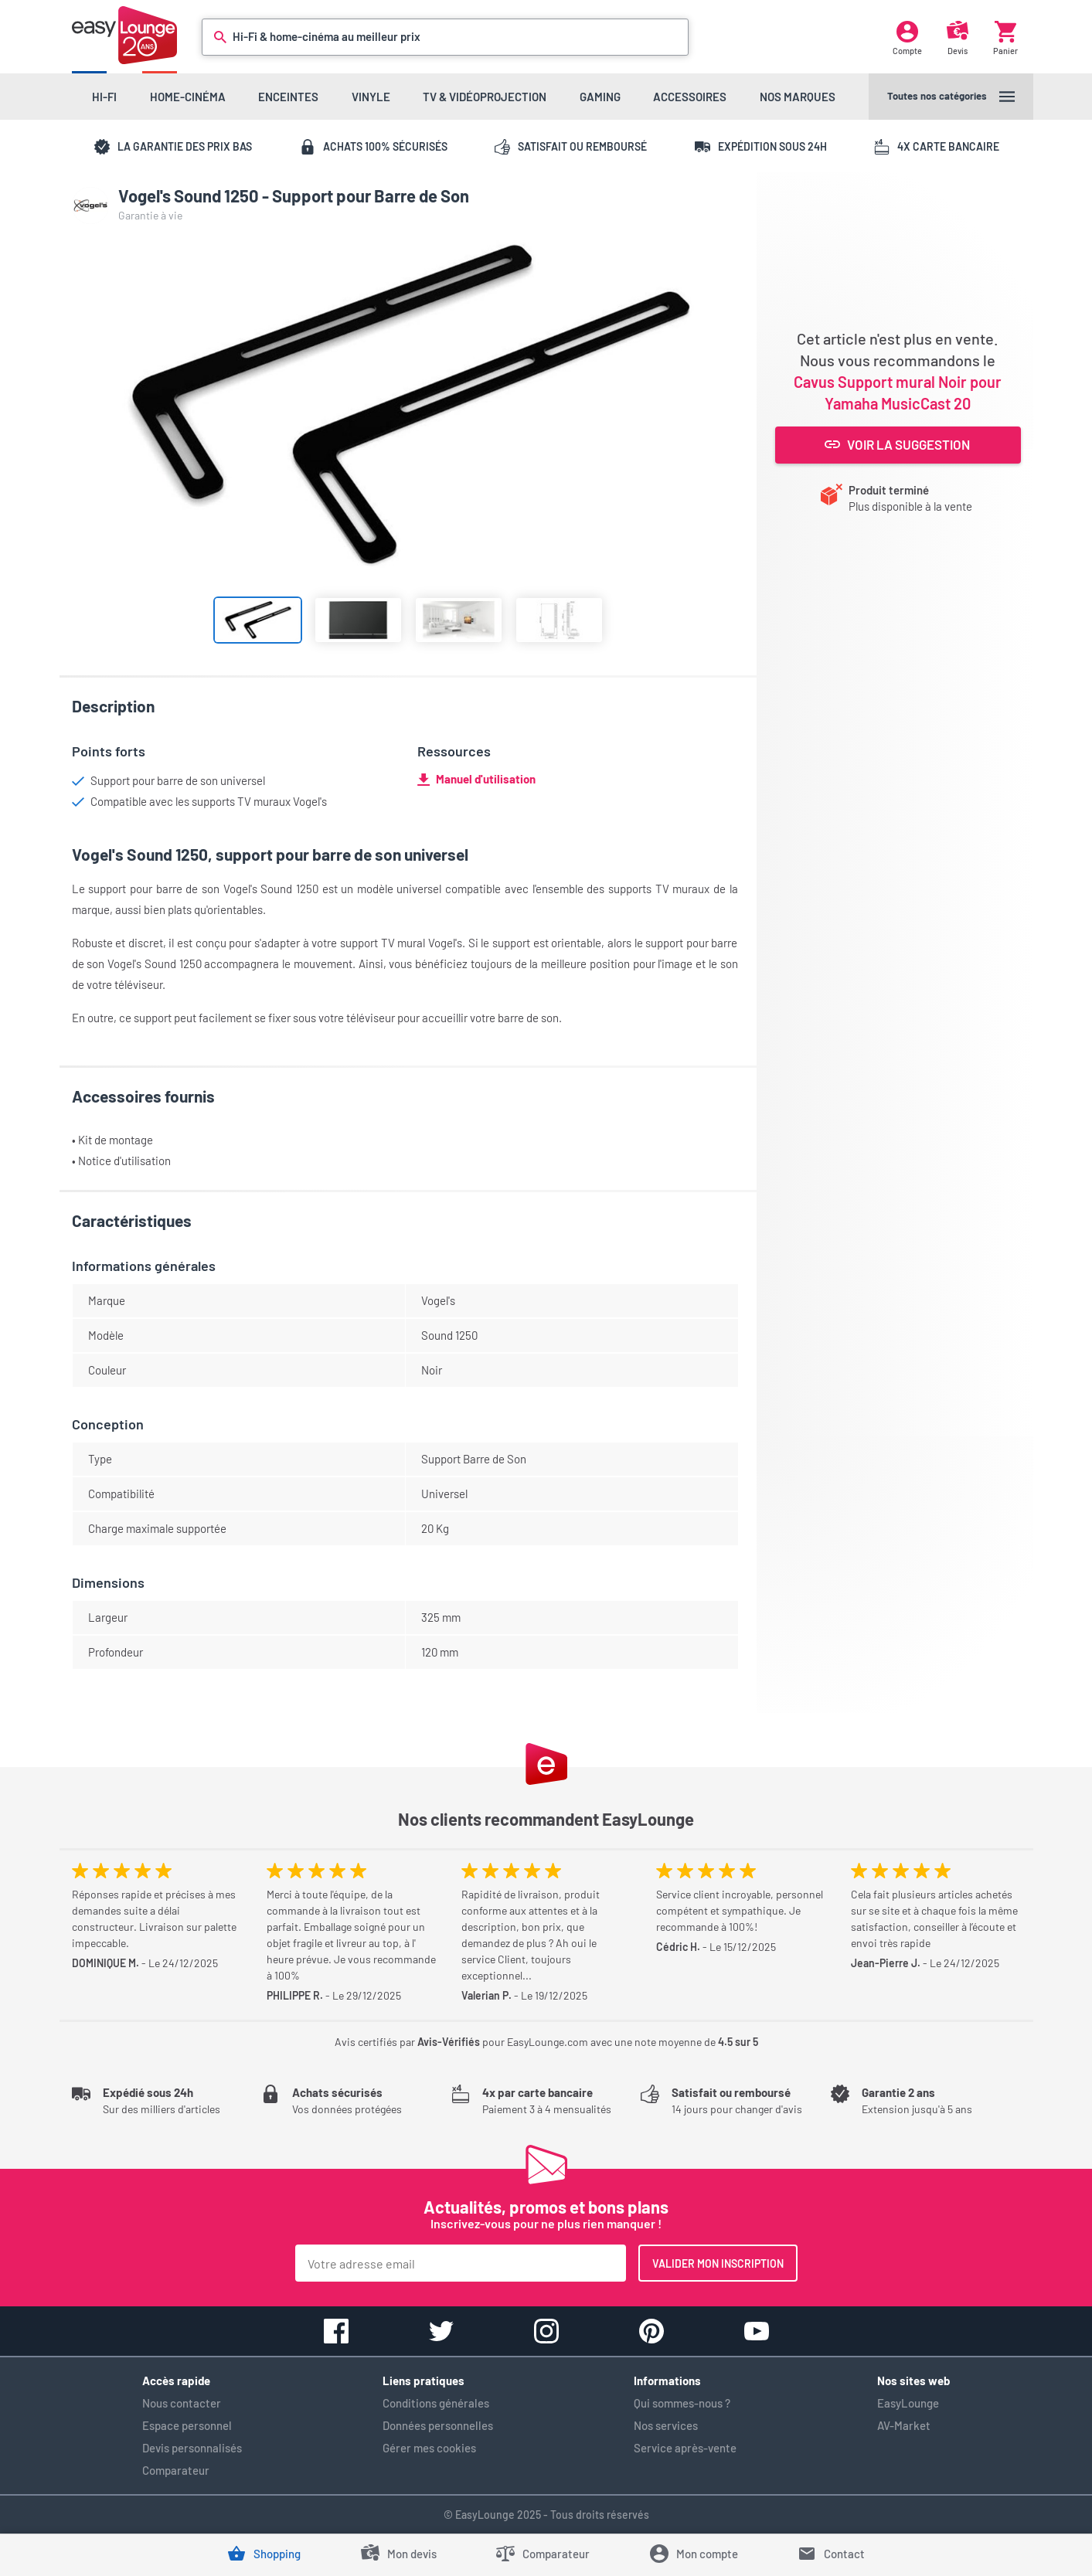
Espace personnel (187, 2425)
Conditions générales (436, 2403)
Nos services (666, 2425)
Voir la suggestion (898, 444)
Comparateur (175, 2470)
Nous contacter (181, 2403)
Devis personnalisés (192, 2448)
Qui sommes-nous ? (682, 2403)
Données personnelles (438, 2425)
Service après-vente (685, 2448)
